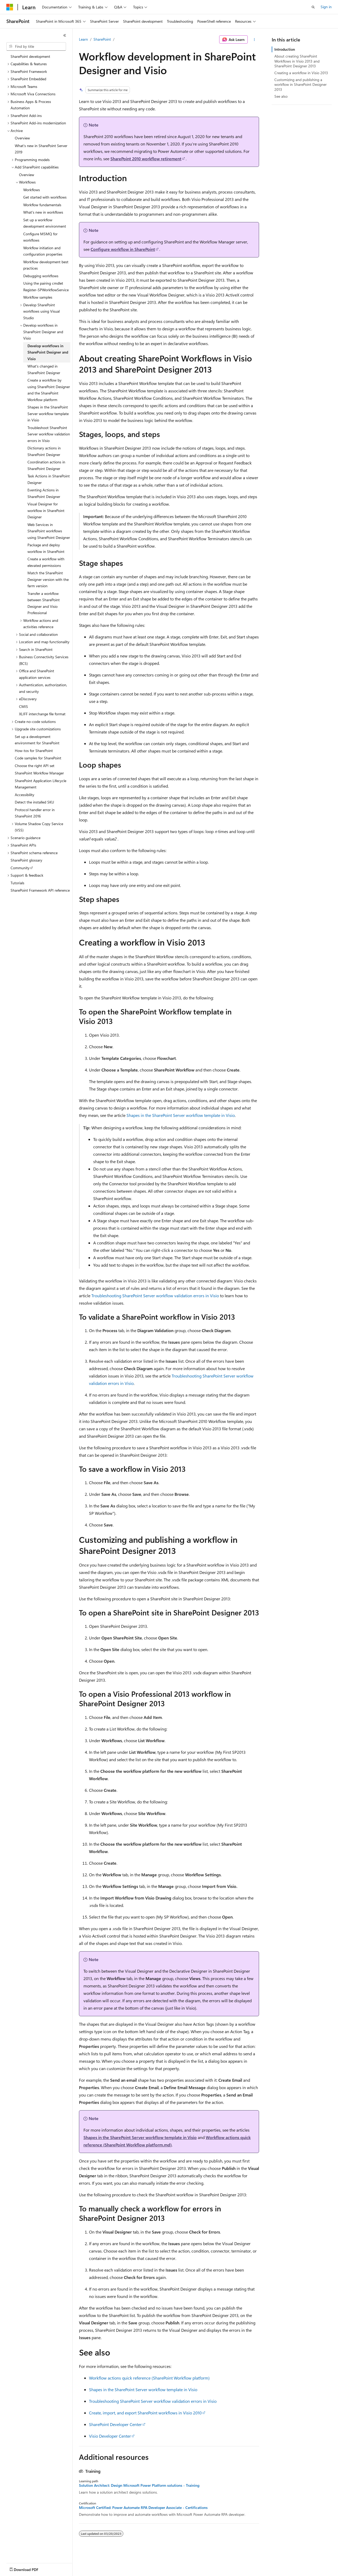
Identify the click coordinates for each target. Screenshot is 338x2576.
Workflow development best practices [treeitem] (45, 265)
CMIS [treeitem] (23, 706)
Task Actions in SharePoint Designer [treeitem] (48, 479)
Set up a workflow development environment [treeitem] (44, 223)
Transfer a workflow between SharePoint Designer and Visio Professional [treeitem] (43, 603)
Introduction (284, 49)
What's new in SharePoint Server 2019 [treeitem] (41, 149)
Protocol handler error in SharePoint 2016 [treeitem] (35, 813)
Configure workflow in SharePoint (123, 249)
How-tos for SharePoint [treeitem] (34, 750)
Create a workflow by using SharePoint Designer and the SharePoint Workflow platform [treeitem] (48, 390)
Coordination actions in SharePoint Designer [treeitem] (46, 465)
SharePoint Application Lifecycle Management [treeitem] (40, 784)
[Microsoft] (9, 7)
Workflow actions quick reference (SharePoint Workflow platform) (149, 2378)
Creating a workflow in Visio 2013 (301, 72)
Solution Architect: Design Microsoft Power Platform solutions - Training (139, 2485)
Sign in (326, 6)
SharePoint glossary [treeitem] (26, 860)
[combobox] (36, 46)
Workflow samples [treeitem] (37, 297)
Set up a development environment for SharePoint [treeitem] (37, 740)
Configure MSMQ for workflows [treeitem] (40, 237)
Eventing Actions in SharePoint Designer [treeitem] (43, 493)
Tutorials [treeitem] (17, 882)
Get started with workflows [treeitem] (45, 197)
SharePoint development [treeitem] (30, 56)
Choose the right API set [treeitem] (34, 765)
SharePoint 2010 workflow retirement (145, 158)
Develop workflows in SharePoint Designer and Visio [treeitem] (47, 352)
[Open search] (313, 7)
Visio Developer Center (110, 2436)
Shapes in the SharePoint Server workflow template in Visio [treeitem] (48, 413)
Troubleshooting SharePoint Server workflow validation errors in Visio (155, 1295)
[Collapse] (64, 35)
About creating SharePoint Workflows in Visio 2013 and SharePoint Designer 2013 (297, 61)
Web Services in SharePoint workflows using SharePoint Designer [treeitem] (48, 531)
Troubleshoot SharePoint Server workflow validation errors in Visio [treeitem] (48, 434)
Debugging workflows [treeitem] (40, 275)
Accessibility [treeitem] (24, 794)
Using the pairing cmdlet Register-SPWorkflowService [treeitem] (46, 286)
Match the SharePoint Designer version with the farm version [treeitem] (48, 579)
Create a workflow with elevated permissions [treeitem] (45, 562)
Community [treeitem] (20, 867)
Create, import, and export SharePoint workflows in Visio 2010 (145, 2412)
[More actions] (254, 39)
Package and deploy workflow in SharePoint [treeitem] (45, 548)
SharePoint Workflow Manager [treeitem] (39, 772)
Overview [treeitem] (22, 137)
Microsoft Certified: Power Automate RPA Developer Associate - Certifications (143, 2507)
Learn (83, 39)
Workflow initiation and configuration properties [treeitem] (42, 251)
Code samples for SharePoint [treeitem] (38, 757)
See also (281, 96)
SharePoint (102, 39)
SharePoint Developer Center (115, 2424)
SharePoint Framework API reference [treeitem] (40, 890)
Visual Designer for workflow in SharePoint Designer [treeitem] (45, 510)
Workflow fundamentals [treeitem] (42, 204)
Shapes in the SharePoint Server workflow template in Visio (180, 1115)
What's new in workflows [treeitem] (43, 212)
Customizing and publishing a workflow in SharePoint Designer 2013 (300, 84)
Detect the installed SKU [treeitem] (34, 802)
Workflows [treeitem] (31, 189)
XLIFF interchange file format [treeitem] (42, 713)
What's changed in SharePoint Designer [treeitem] (43, 369)
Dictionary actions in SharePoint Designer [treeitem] (44, 451)
